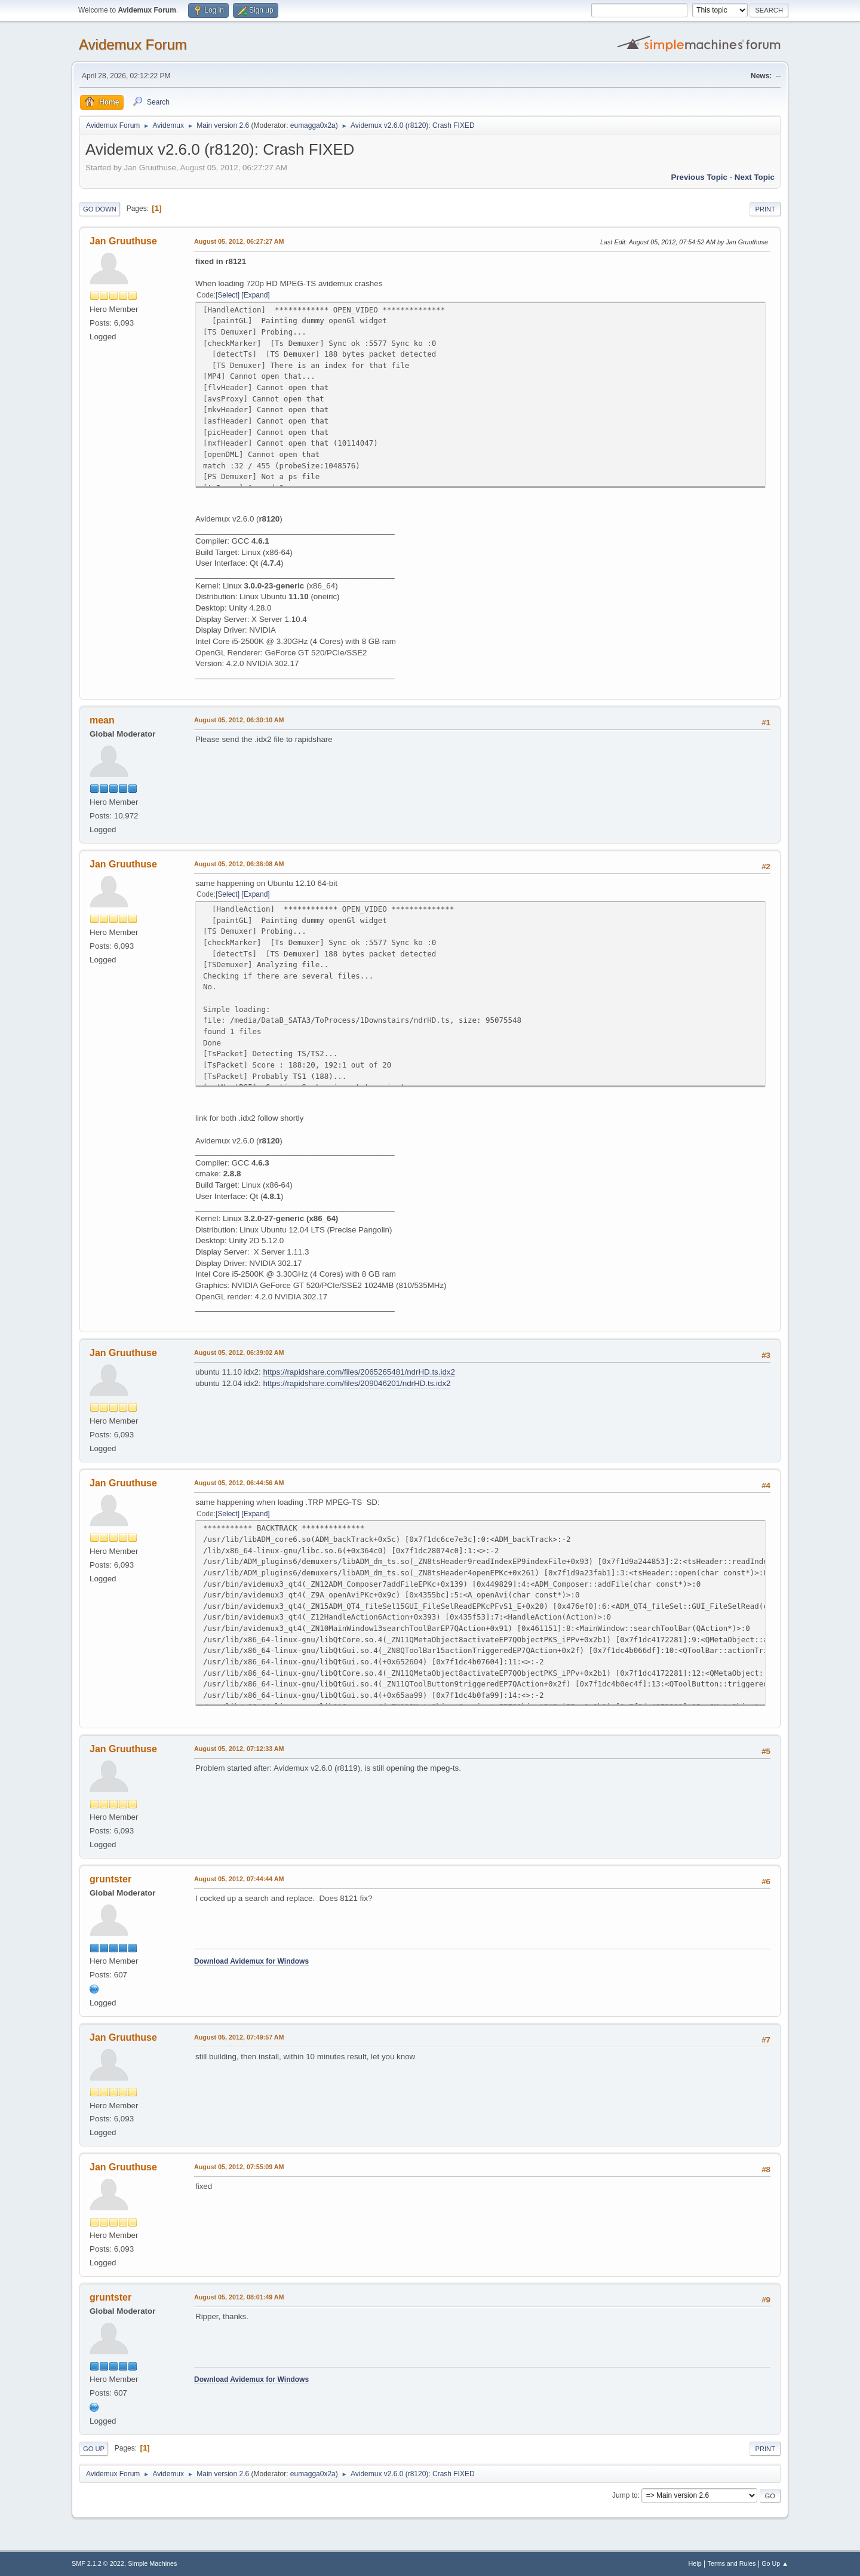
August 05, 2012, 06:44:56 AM (239, 1482)
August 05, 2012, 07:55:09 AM (239, 2166)
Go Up (94, 2448)
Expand (256, 295)
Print (765, 209)
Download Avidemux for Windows (251, 1961)
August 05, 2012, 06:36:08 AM (239, 863)
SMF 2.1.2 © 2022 (98, 2563)
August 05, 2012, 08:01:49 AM (239, 2297)
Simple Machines (152, 2563)
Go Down (99, 209)
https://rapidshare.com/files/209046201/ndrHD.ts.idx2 (356, 1383)
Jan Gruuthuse (123, 241)
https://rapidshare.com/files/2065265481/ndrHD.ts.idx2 (359, 1371)
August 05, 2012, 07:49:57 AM (239, 2037)
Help (695, 2563)
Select (227, 295)
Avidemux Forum (133, 44)
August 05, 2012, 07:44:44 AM (239, 1878)
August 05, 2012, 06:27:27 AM (239, 241)
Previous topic (699, 177)
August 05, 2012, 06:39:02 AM (239, 1352)
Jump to (625, 2495)
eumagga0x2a (313, 125)
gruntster (110, 1879)
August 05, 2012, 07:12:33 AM (239, 1748)
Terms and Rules (732, 2563)
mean (102, 720)
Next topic (755, 177)
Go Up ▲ (774, 2563)
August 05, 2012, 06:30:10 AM (239, 719)
